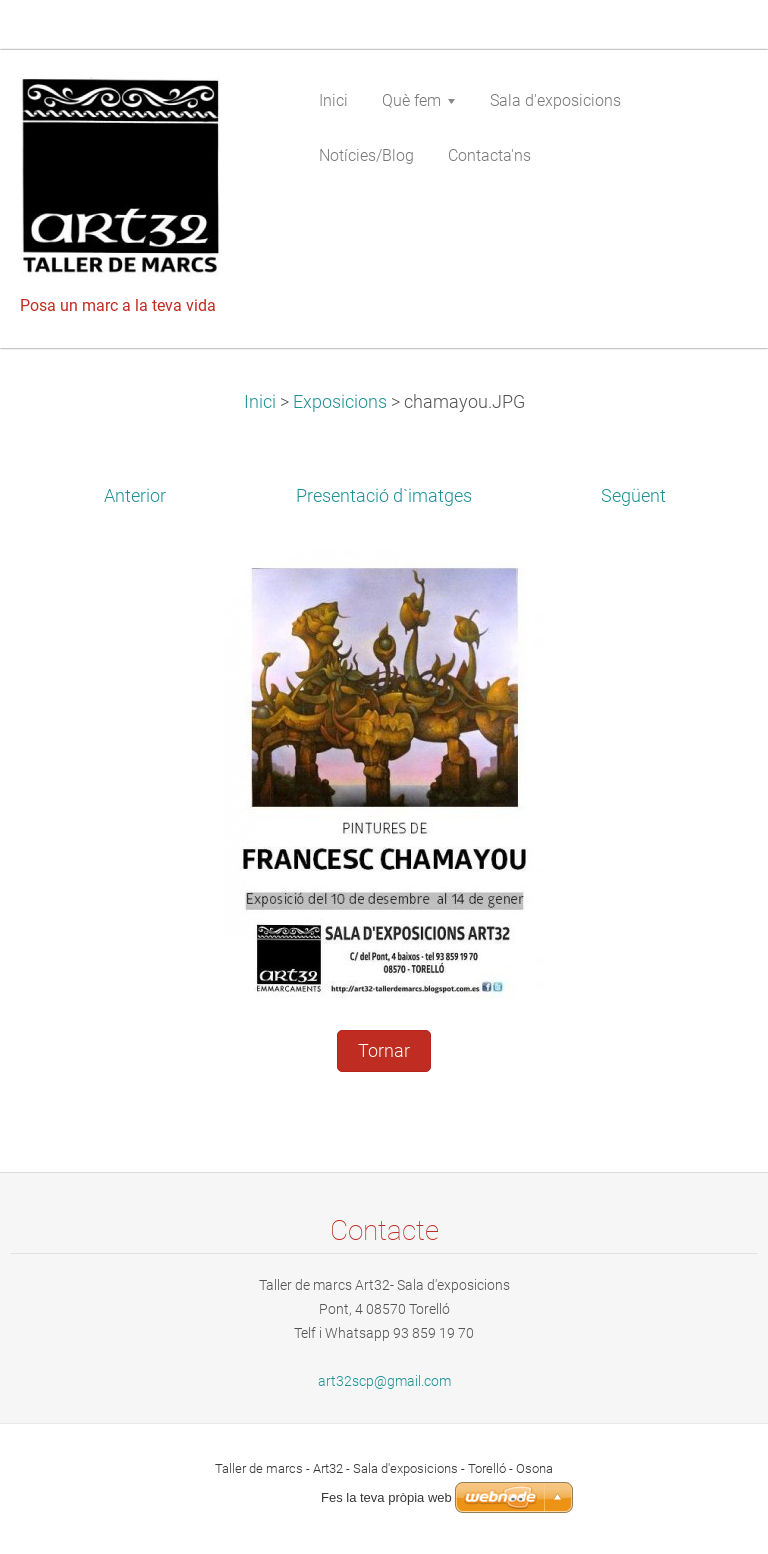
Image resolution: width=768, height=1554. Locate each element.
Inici (260, 402)
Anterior (135, 496)
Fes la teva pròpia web (386, 1497)
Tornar (384, 1051)
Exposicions (340, 402)
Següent (633, 496)
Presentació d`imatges (384, 496)
